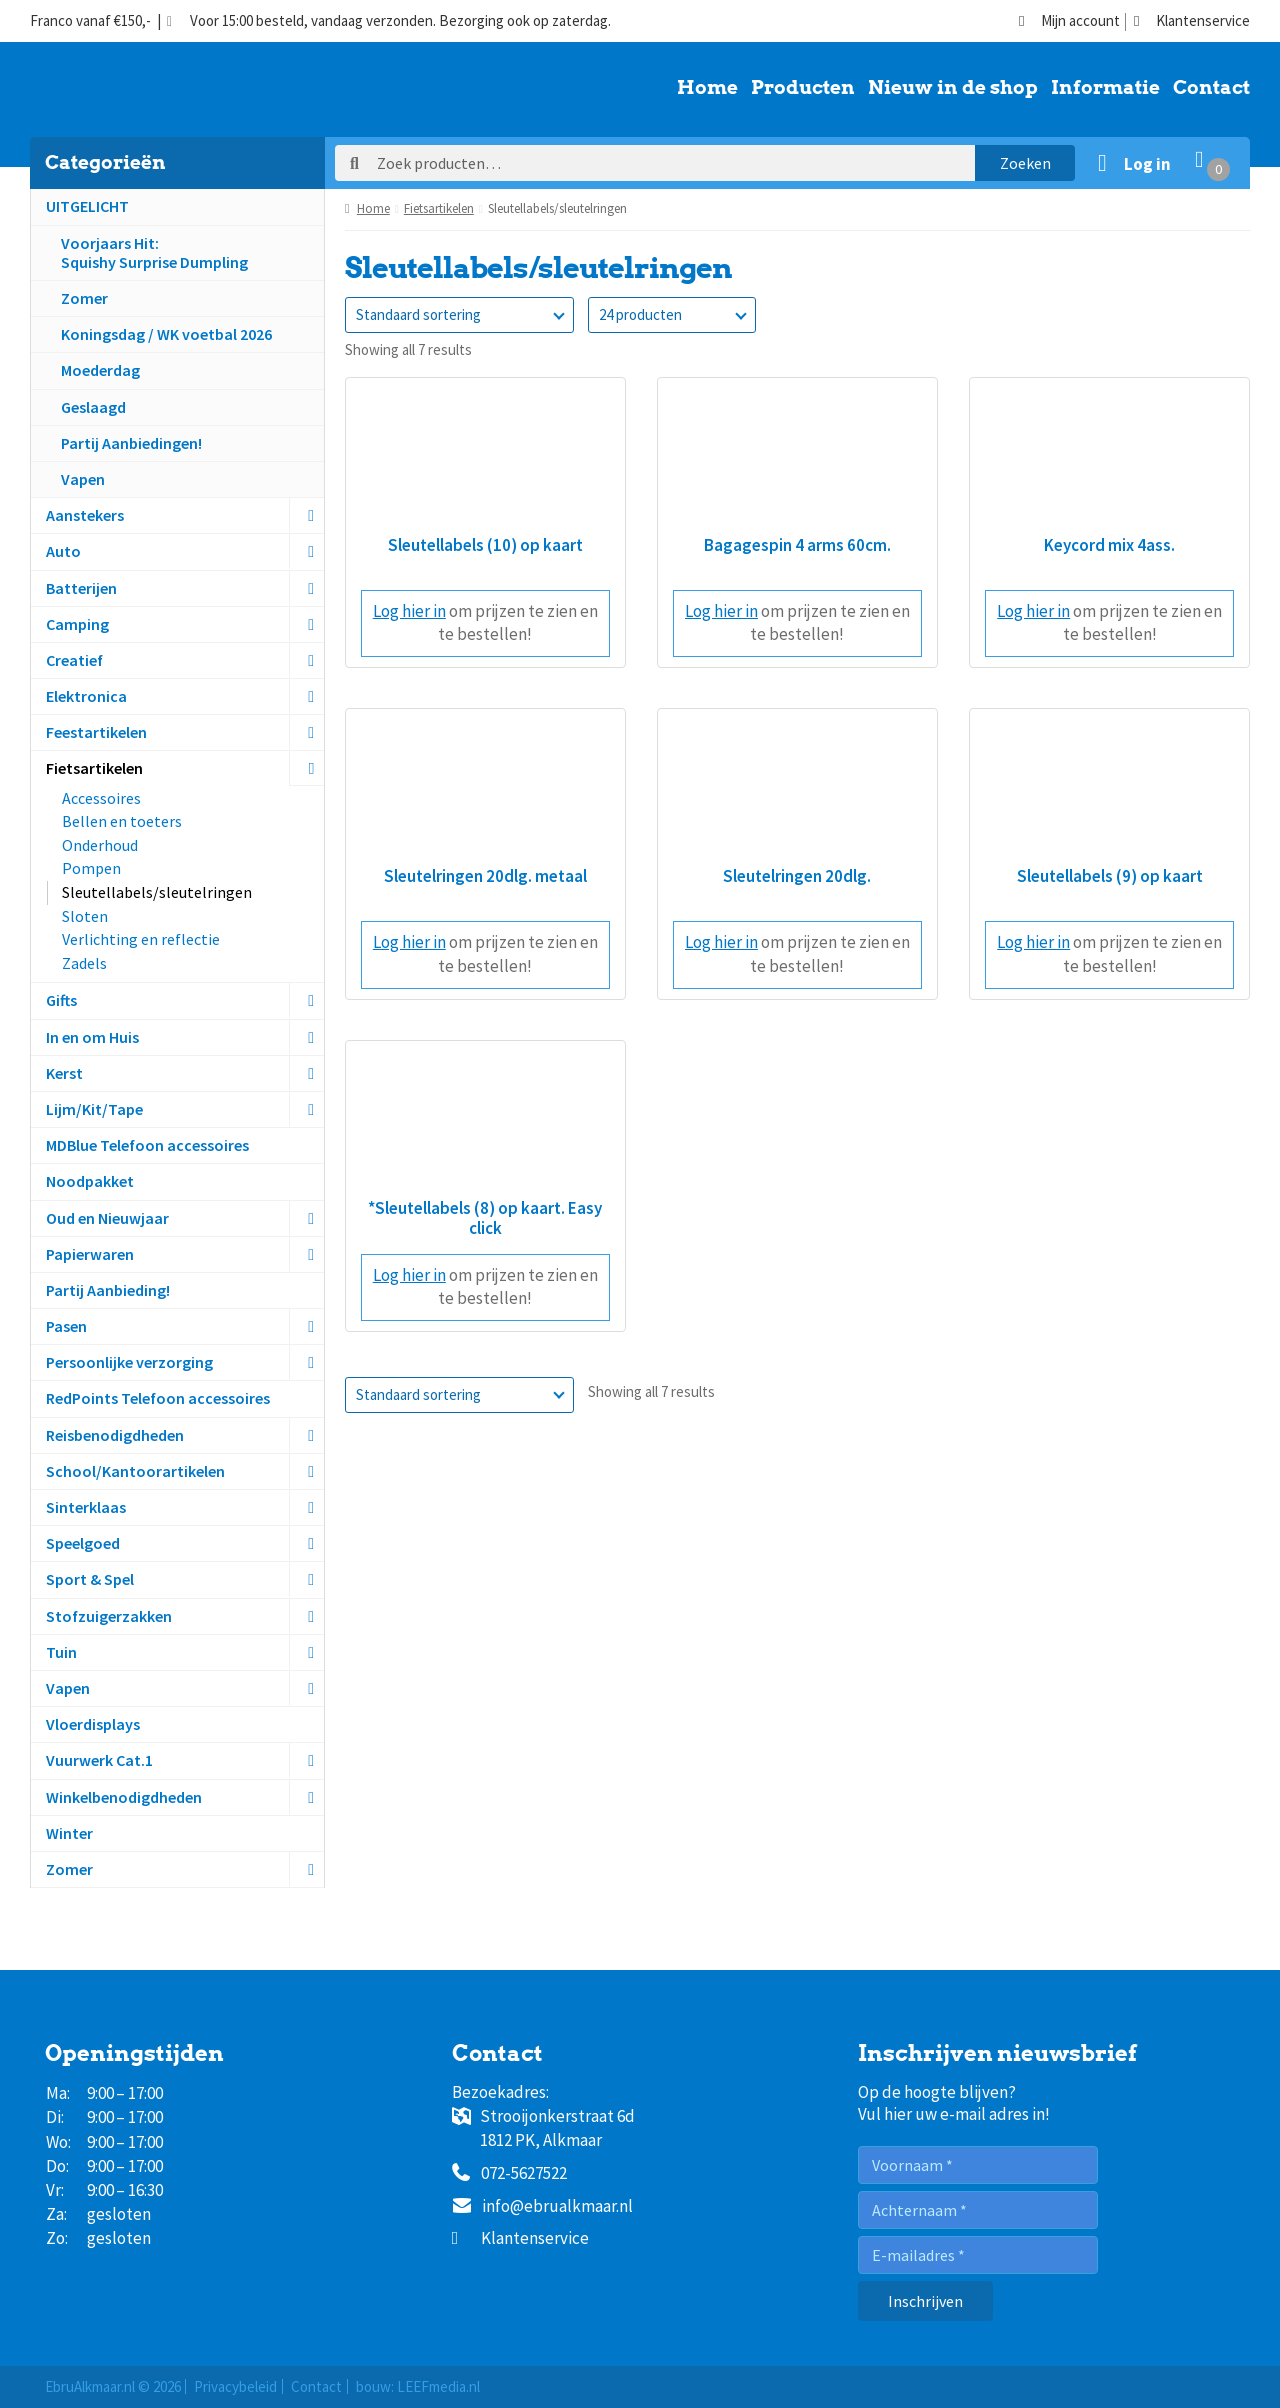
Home (707, 89)
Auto (63, 551)
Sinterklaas (86, 1507)
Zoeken (1025, 163)
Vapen (83, 479)
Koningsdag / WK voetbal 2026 (166, 334)
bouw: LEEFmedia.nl (418, 2386)
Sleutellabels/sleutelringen (157, 892)
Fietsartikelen (94, 768)
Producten (803, 89)
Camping (77, 624)
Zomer (84, 298)
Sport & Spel (90, 1579)
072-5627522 (509, 2174)
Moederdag (100, 370)
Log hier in (409, 611)
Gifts (61, 1000)
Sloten (85, 916)
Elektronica (86, 696)
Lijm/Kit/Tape (94, 1109)
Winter (69, 1833)
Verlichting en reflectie (141, 939)
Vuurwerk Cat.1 (99, 1760)
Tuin (61, 1652)
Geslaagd (93, 407)
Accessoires (101, 798)
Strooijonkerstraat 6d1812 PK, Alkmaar (543, 2128)
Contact (1211, 89)
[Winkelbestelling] (459, 315)
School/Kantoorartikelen (135, 1471)
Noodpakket (90, 1181)
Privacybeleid (235, 2386)
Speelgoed (83, 1543)
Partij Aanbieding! (108, 1290)
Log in (1147, 164)
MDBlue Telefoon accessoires (147, 1145)
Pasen (66, 1326)
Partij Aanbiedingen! (131, 443)
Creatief (74, 660)
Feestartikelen (96, 732)
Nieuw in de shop (953, 89)
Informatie (1105, 89)
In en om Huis (92, 1037)
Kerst (64, 1073)
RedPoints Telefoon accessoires (158, 1398)
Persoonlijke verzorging (129, 1362)
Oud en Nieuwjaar (107, 1218)
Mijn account (1069, 21)
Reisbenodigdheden (115, 1435)
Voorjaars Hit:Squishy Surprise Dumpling (154, 252)
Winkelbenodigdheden (124, 1797)
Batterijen (81, 588)
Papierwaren (90, 1254)
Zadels (84, 963)
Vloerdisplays (93, 1724)
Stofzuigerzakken (109, 1616)
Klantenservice (1192, 21)
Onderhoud (100, 845)
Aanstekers (85, 515)
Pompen (91, 868)
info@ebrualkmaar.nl (542, 2207)
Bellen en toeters (122, 821)
